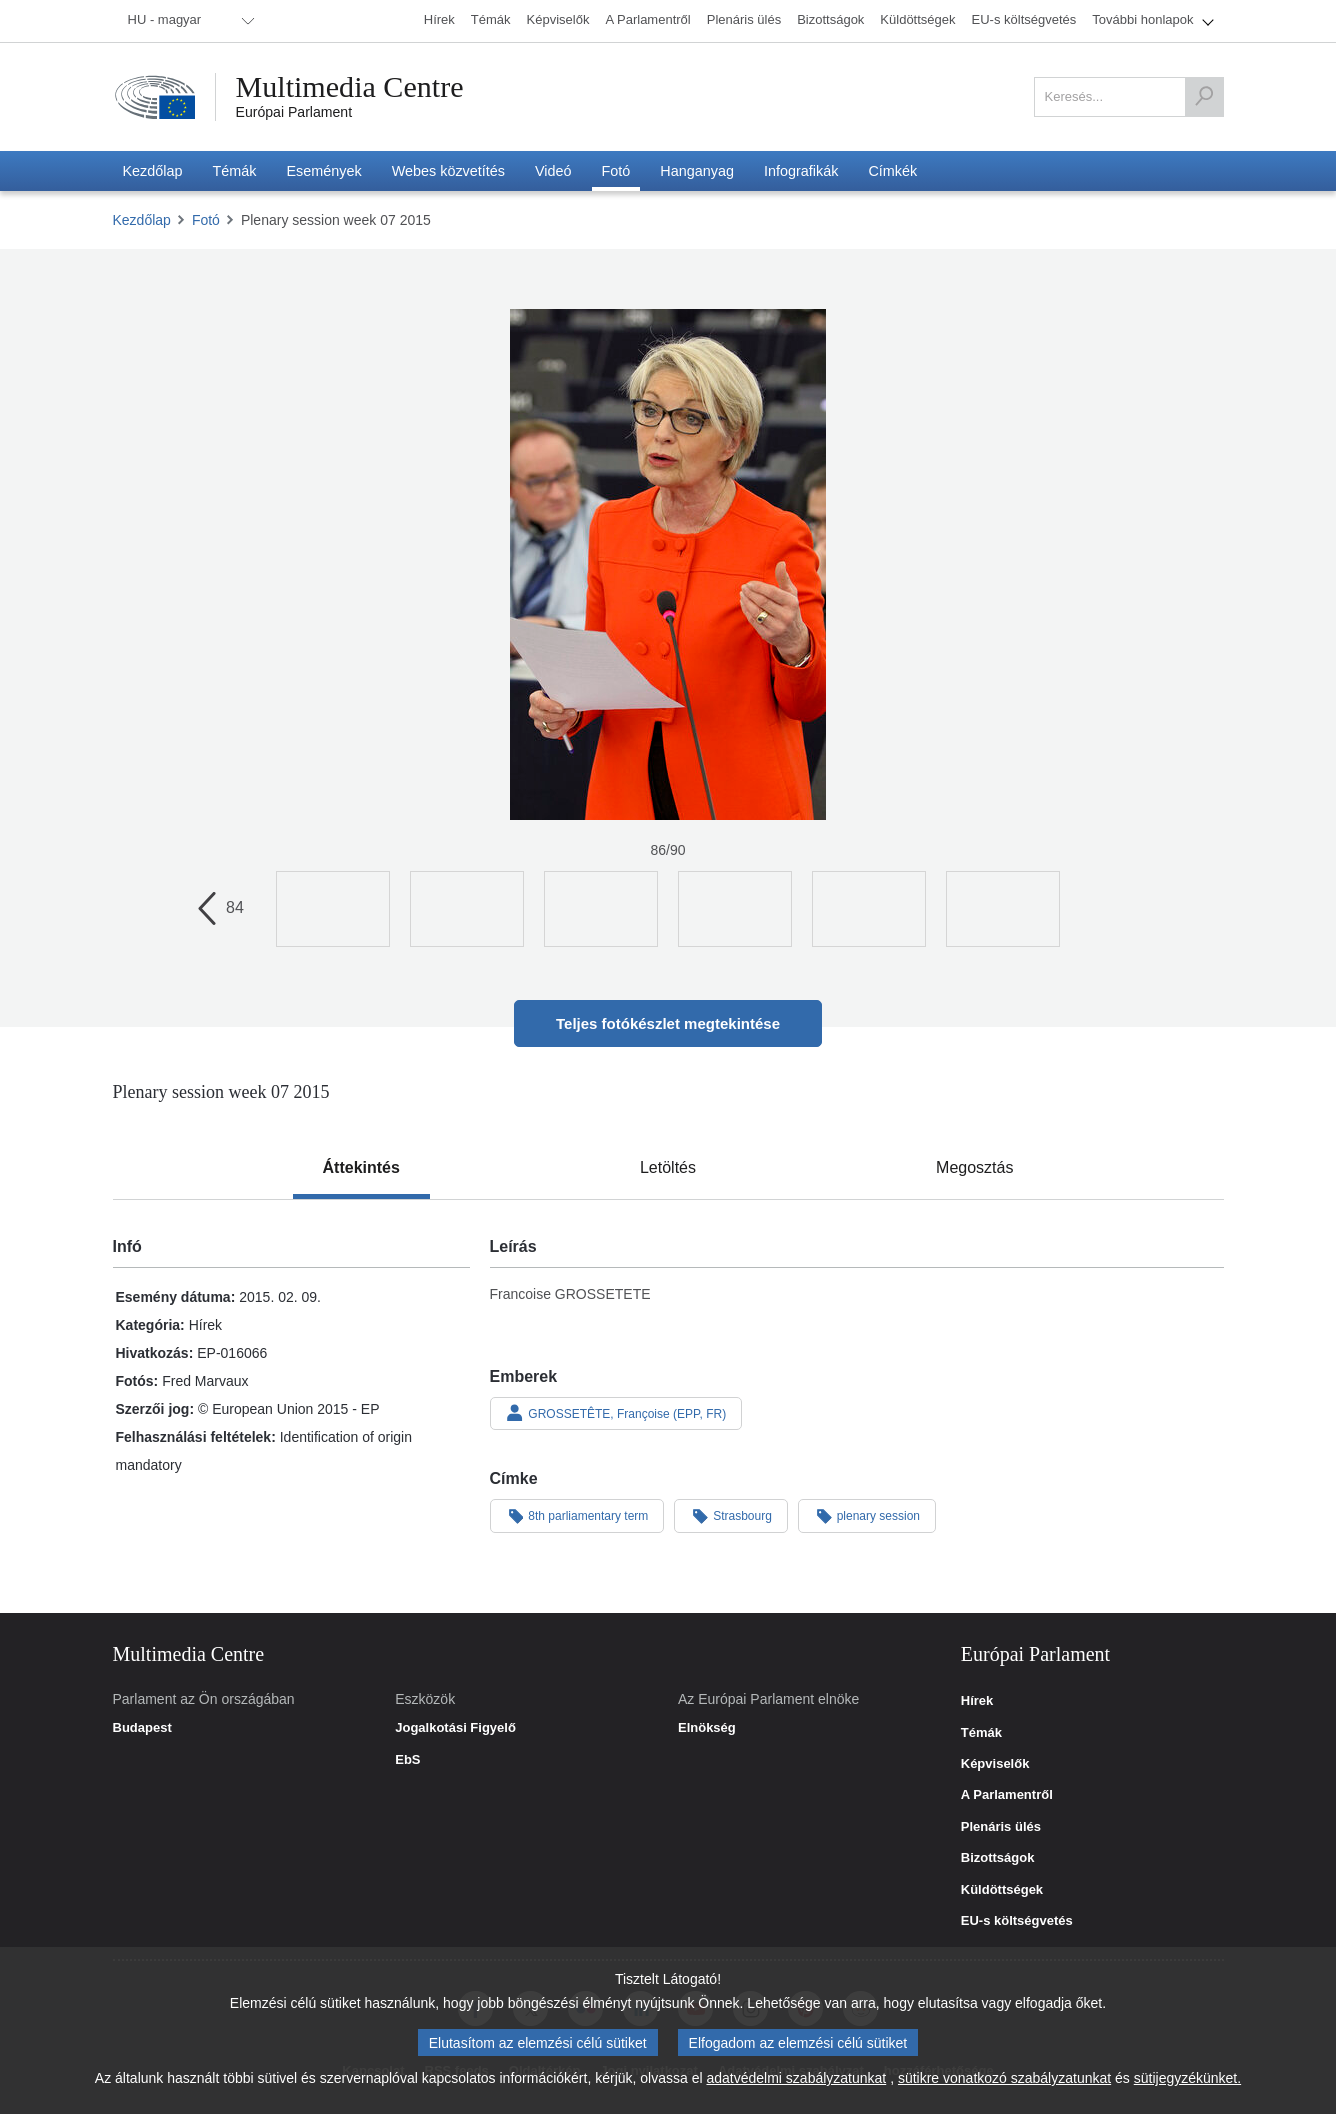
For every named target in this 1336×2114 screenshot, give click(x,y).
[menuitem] (188, 21)
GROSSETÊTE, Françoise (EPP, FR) (616, 1413)
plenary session (867, 1515)
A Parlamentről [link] (1007, 1795)
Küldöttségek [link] (1002, 1890)
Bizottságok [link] (998, 1858)
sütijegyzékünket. (1187, 2078)
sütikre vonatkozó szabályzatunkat (1004, 2078)
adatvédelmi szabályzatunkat (796, 2078)
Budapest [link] (142, 1728)
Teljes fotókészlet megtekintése (668, 1023)
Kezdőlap (142, 220)
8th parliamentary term (577, 1515)
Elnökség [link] (707, 1728)
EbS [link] (407, 1760)
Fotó (206, 220)
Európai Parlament (294, 112)
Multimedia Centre (350, 87)
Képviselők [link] (995, 1764)
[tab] (361, 1168)
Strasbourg (731, 1515)
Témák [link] (981, 1733)
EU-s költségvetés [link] (1017, 1921)
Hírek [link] (977, 1701)
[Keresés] (1204, 97)
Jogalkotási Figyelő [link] (455, 1728)
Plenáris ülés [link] (1001, 1827)
